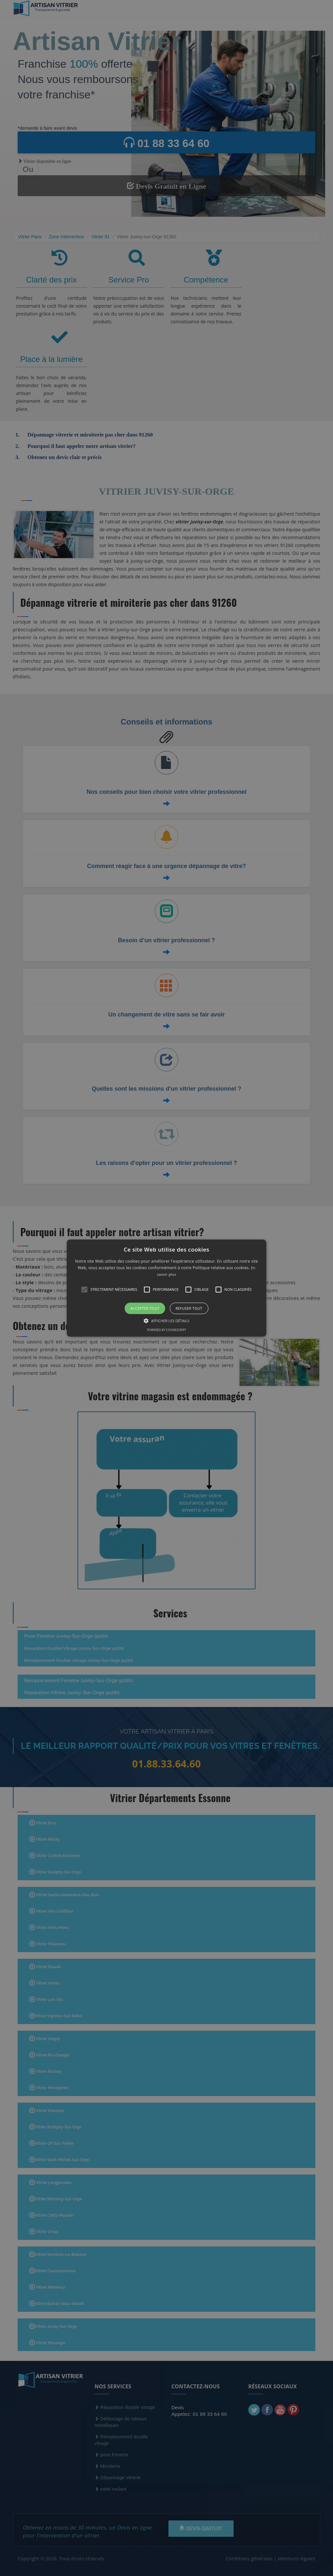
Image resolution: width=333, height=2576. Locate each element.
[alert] (166, 1288)
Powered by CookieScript (166, 1330)
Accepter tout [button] (144, 1308)
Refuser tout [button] (189, 1308)
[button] (167, 1288)
